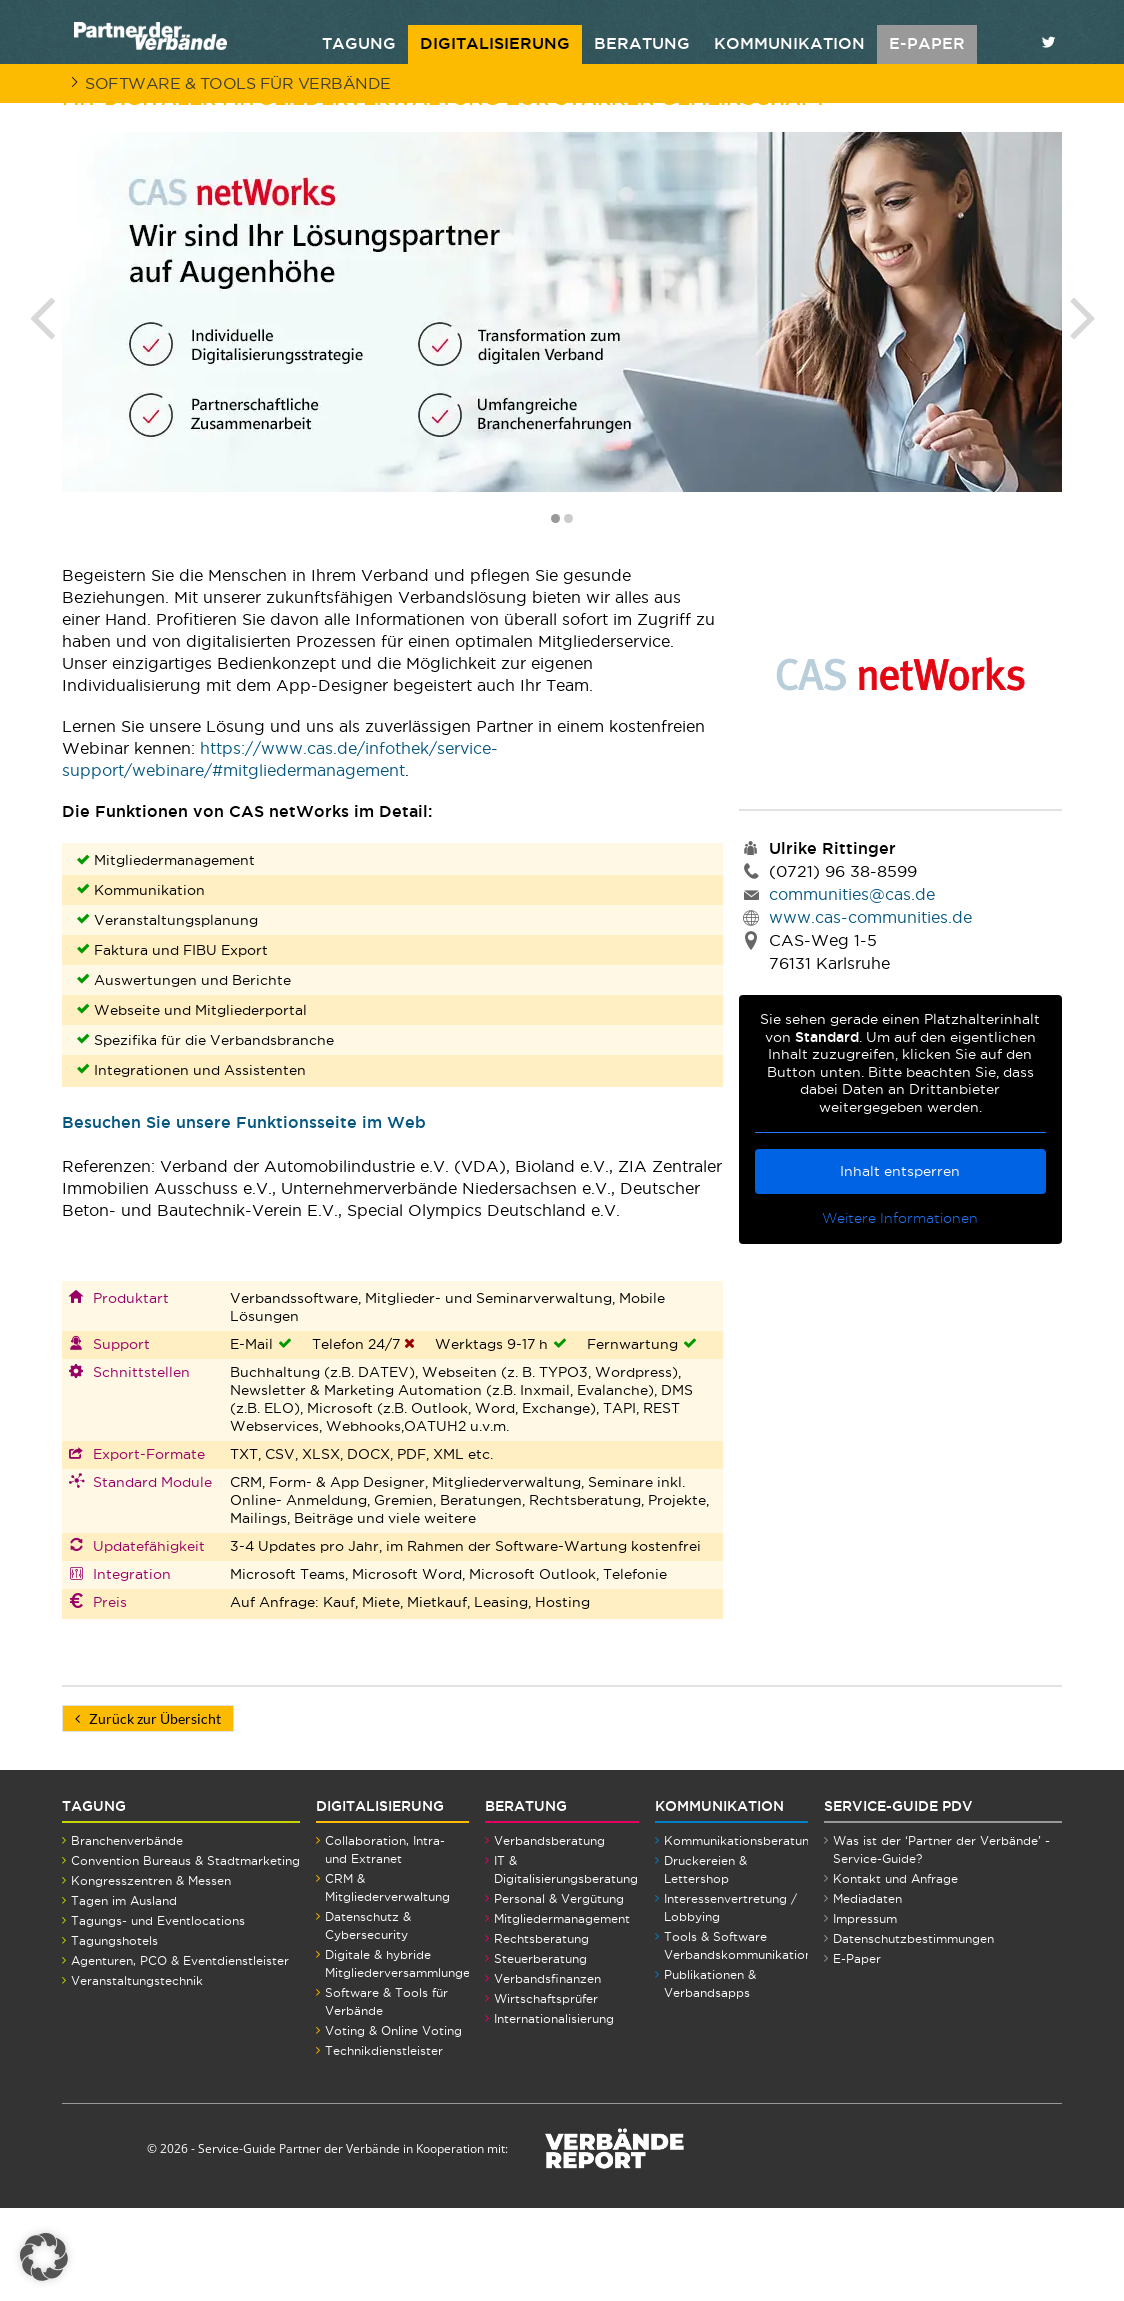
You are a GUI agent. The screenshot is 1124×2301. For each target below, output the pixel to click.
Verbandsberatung (549, 1933)
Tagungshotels (114, 2033)
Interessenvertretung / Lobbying (730, 2000)
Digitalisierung (495, 43)
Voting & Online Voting (393, 2123)
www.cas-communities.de (870, 1010)
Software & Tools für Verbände (238, 83)
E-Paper (857, 2051)
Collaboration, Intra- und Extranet (385, 1942)
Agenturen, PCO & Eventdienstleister (180, 2053)
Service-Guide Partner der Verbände (299, 2241)
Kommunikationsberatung (740, 1933)
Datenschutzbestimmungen (913, 2031)
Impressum (865, 2011)
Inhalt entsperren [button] (901, 1264)
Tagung (359, 43)
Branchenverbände (127, 1933)
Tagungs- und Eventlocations (158, 2013)
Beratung (642, 43)
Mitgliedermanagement (562, 2011)
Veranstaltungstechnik (137, 2073)
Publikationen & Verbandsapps (710, 2076)
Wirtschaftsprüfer (546, 2091)
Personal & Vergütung (559, 1991)
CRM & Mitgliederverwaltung (387, 1980)
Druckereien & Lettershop (705, 1962)
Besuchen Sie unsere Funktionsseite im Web (244, 1215)
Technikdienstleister (384, 2143)
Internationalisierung (554, 2111)
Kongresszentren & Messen (151, 1973)
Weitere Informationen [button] (901, 1311)
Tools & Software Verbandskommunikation (738, 2038)
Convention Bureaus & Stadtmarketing (185, 1953)
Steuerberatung (540, 2051)
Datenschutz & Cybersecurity (368, 2018)
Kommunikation (789, 43)
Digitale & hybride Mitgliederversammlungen (401, 2056)
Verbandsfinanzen (547, 2071)
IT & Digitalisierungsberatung (566, 1962)
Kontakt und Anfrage (895, 1971)
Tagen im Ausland (124, 1993)
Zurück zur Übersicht (148, 1811)
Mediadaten (867, 1991)
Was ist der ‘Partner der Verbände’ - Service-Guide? (941, 1942)
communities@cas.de (852, 987)
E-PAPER (927, 43)
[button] (44, 2257)
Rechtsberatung (541, 2031)
